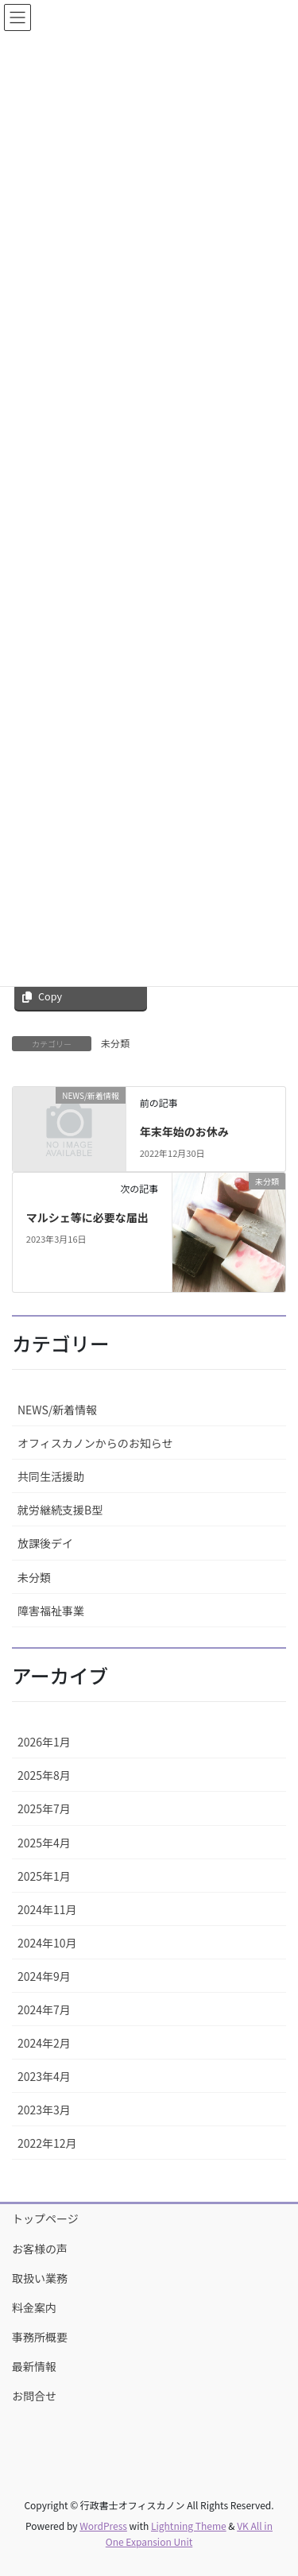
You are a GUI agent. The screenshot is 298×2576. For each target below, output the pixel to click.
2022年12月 (47, 2143)
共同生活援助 (50, 1476)
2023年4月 (44, 2076)
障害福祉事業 (50, 1611)
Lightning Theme (188, 2525)
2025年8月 (44, 1775)
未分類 (115, 1043)
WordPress (103, 2525)
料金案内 (34, 2307)
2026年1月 (44, 1742)
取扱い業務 (40, 2278)
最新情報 (34, 2366)
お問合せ (34, 2396)
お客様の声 (40, 2249)
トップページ (45, 2218)
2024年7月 (44, 2009)
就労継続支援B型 (60, 1510)
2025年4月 (44, 1843)
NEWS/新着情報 (57, 1410)
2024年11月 (47, 1909)
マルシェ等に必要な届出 (87, 1217)
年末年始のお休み (184, 1131)
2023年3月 (44, 2110)
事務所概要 (40, 2337)
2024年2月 (44, 2043)
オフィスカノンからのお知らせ (94, 1443)
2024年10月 (47, 1943)
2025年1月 (44, 1876)
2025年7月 (44, 1808)
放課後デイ (45, 1543)
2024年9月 (44, 1976)
